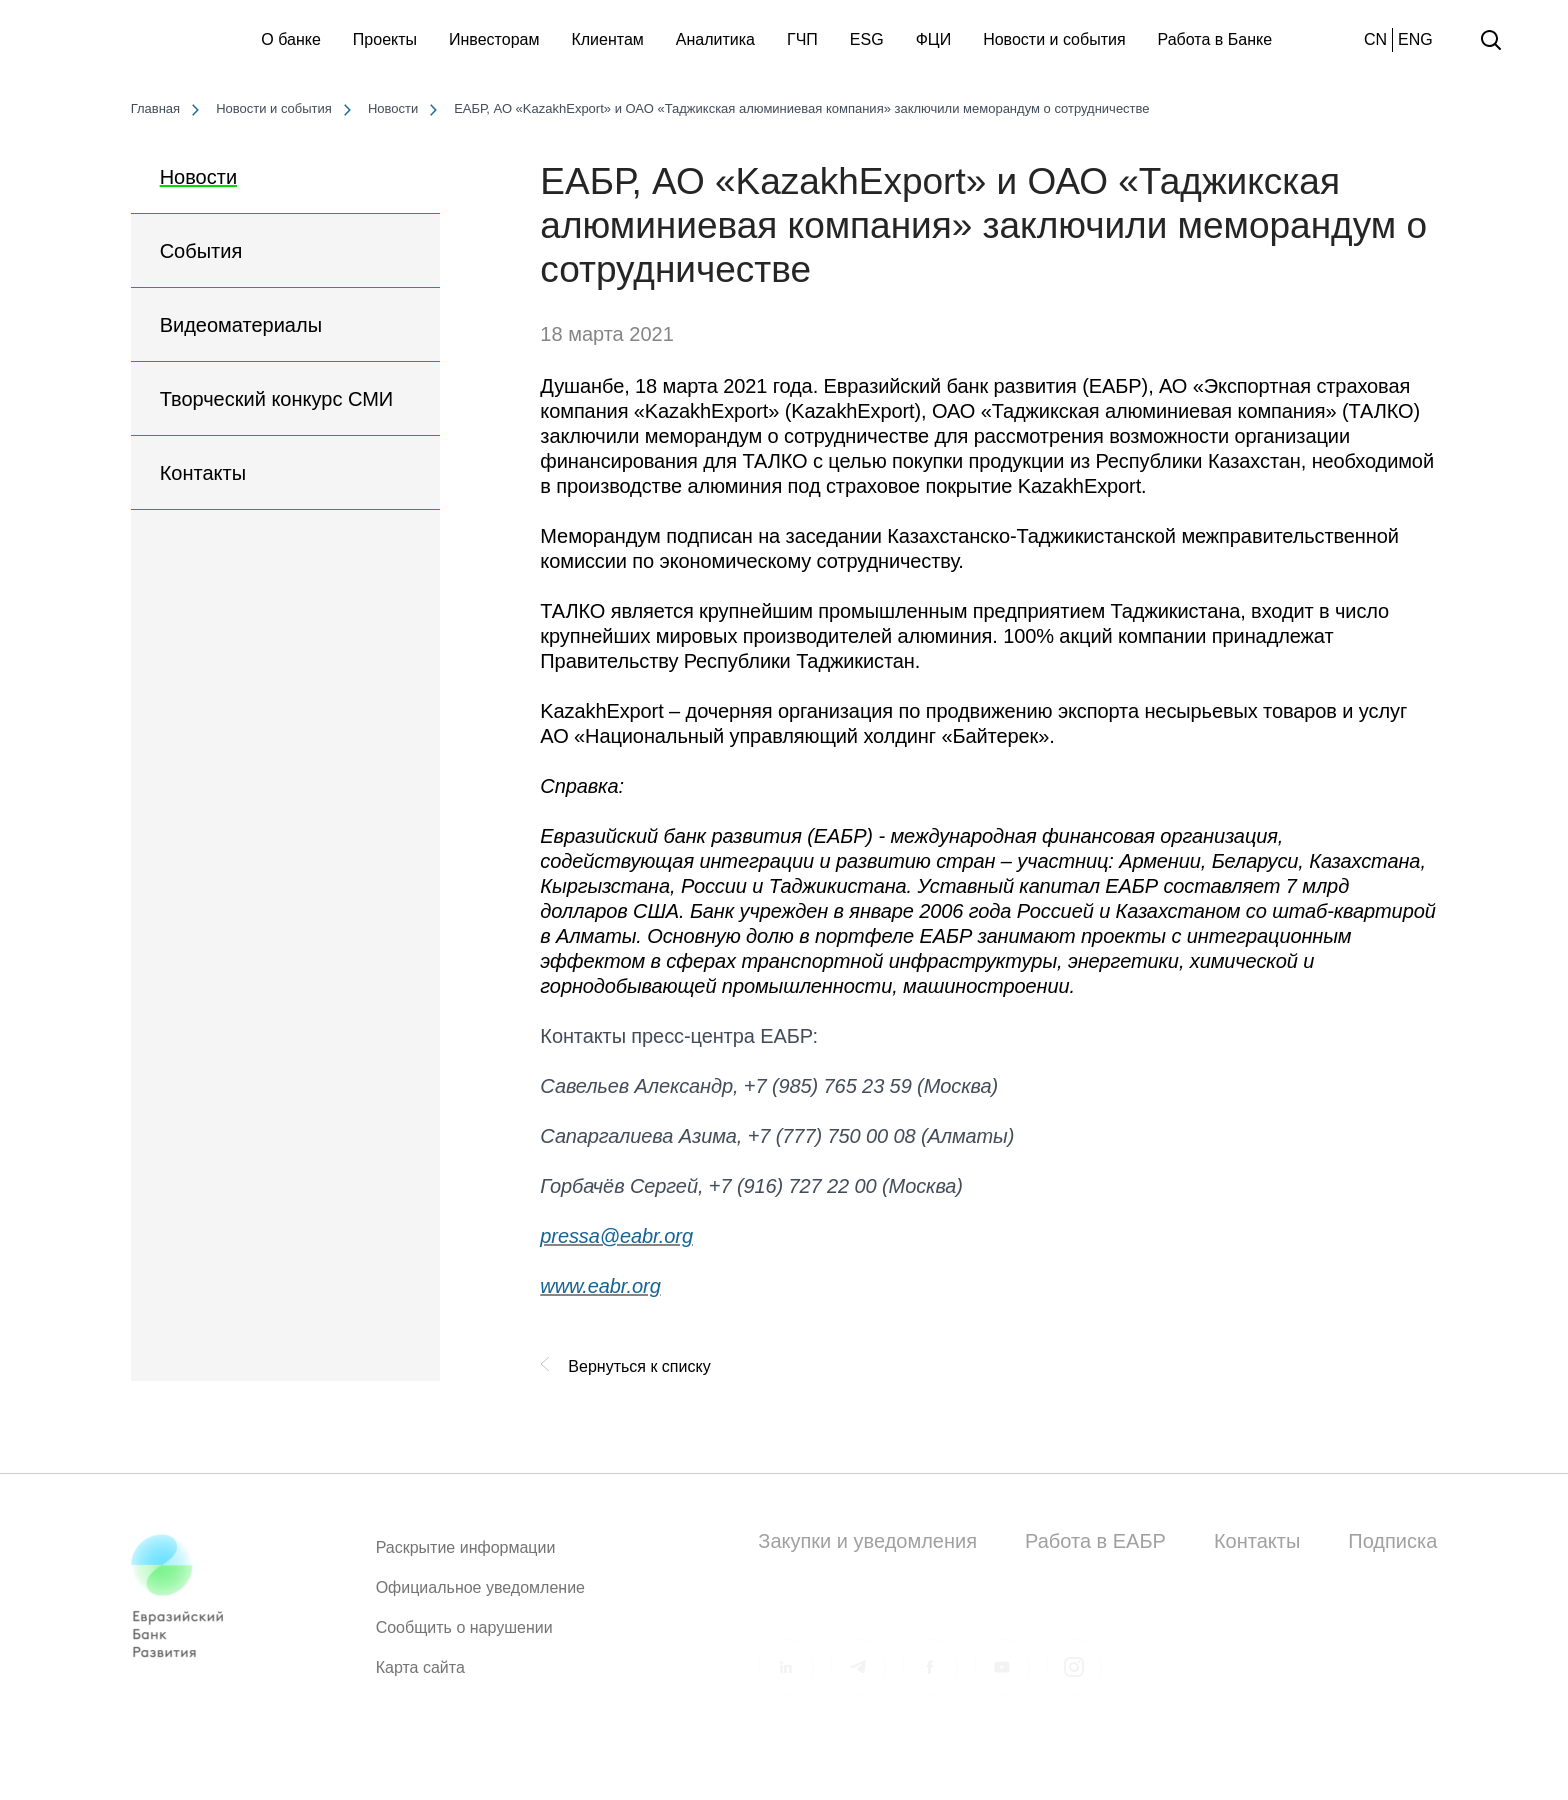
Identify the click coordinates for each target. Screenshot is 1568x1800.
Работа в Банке (1215, 39)
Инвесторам (494, 39)
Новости (198, 177)
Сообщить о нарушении (464, 1635)
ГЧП (802, 39)
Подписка (1392, 1541)
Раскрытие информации (466, 1555)
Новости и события (1054, 39)
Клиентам (607, 39)
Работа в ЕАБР (1095, 1541)
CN (1375, 39)
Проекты (385, 39)
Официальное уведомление (480, 1595)
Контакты (203, 473)
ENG (1415, 39)
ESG (867, 39)
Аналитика (715, 39)
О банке (291, 39)
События (201, 251)
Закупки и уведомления (867, 1541)
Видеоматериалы (241, 325)
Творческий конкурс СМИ (277, 399)
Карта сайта (420, 1675)
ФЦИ (934, 39)
